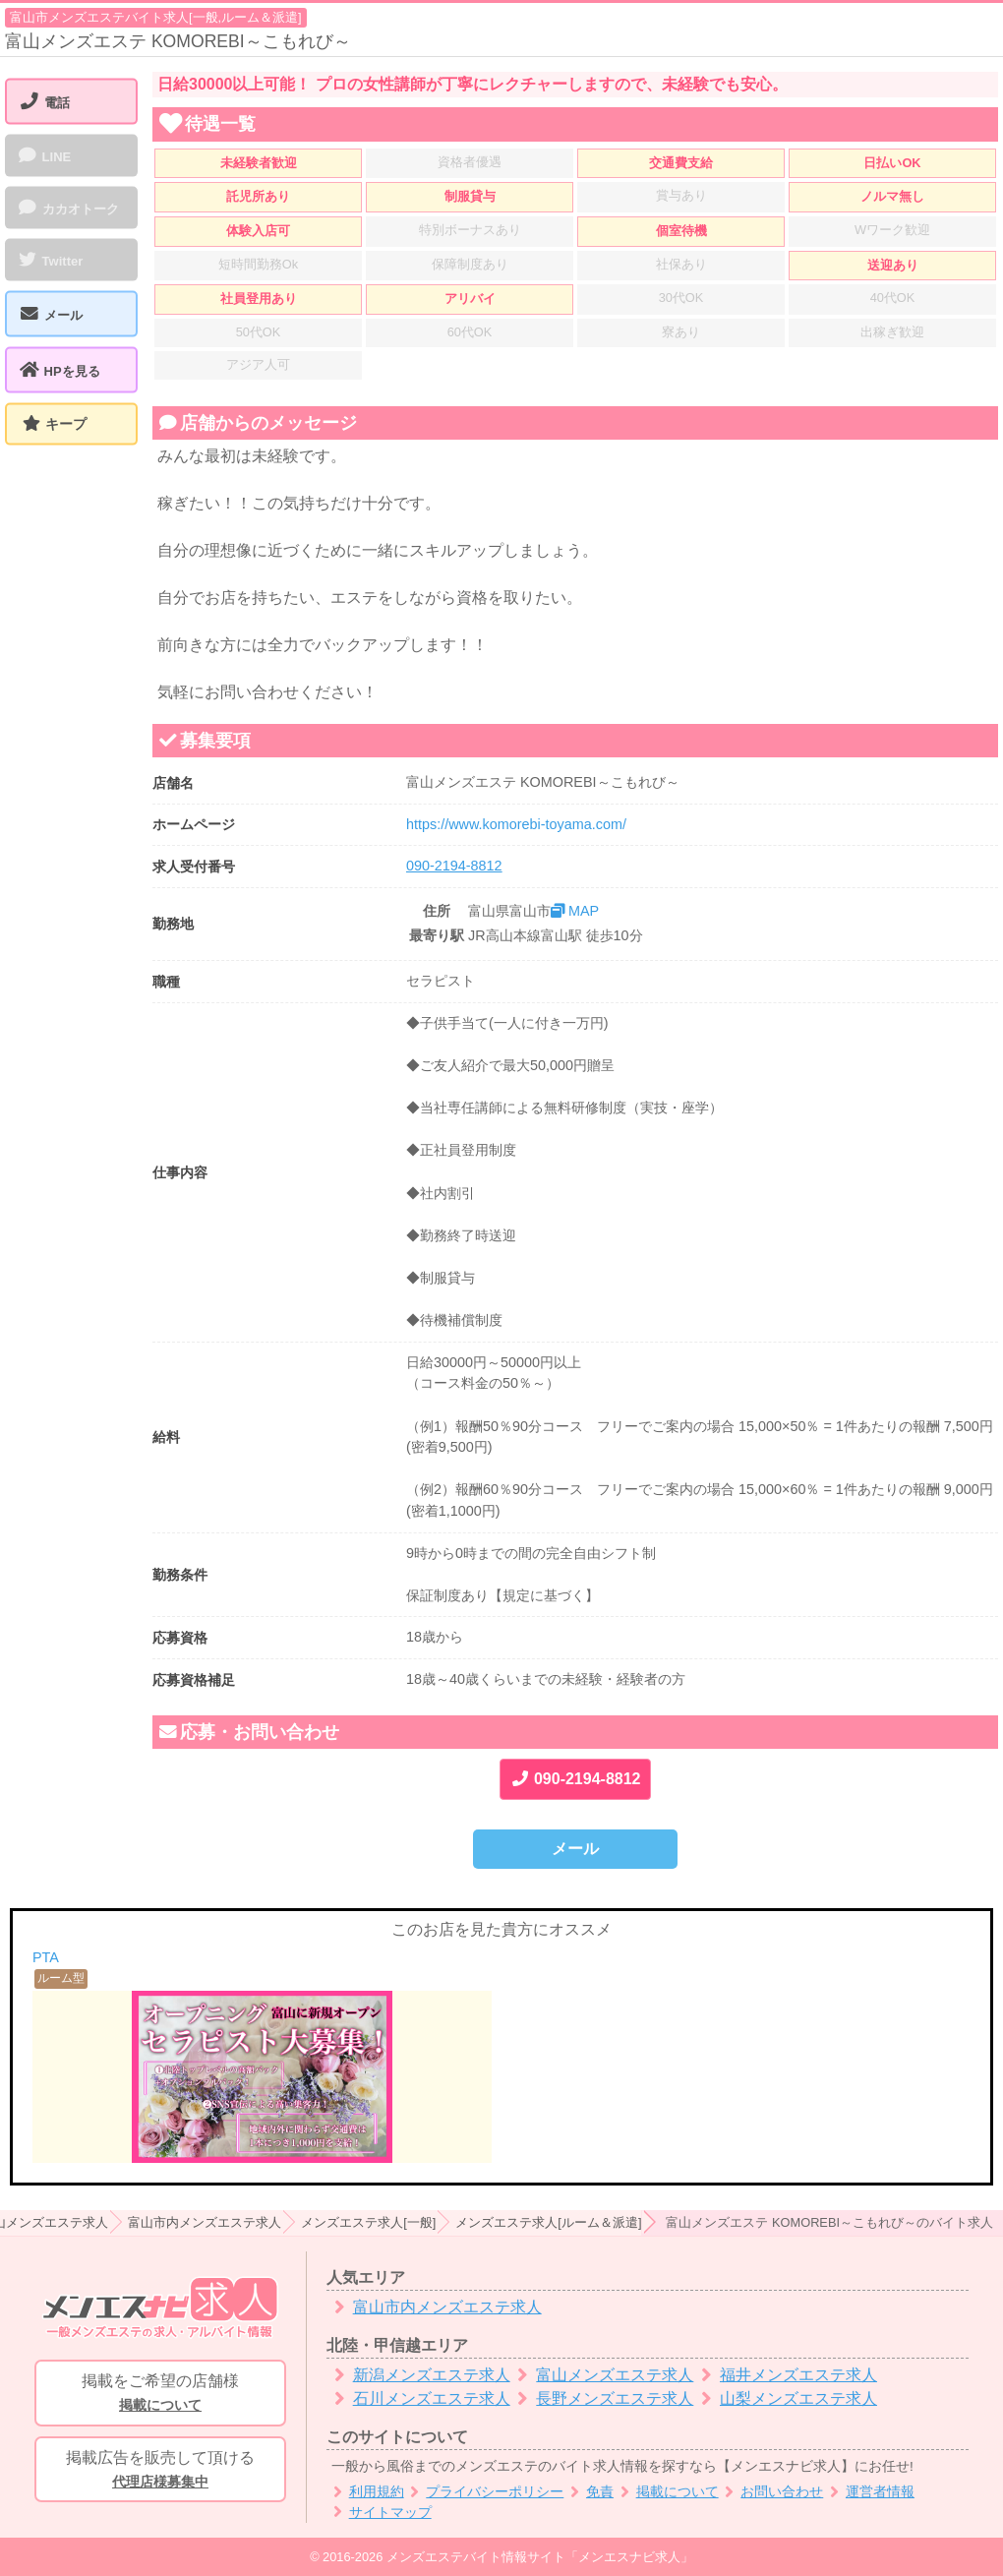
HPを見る (59, 370)
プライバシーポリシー (484, 2492)
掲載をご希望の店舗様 (160, 2394)
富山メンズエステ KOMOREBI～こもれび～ (178, 41)
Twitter (50, 260)
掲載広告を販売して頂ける (160, 2470)
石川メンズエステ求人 (418, 2398)
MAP (575, 911)
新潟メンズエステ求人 (418, 2374)
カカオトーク (68, 207)
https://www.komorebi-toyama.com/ (516, 824)
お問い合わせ (771, 2492)
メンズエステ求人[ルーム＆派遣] (548, 2222)
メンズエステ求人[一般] (368, 2222)
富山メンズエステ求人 (602, 2374)
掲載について (666, 2492)
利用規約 (365, 2492)
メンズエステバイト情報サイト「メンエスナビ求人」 (539, 2556)
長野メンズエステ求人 (602, 2398)
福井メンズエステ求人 (785, 2374)
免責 (588, 2492)
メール (575, 1848)
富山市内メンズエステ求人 (204, 2222)
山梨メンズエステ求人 (785, 2398)
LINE (44, 155)
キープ (66, 424)
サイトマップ (379, 2512)
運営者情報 (868, 2492)
